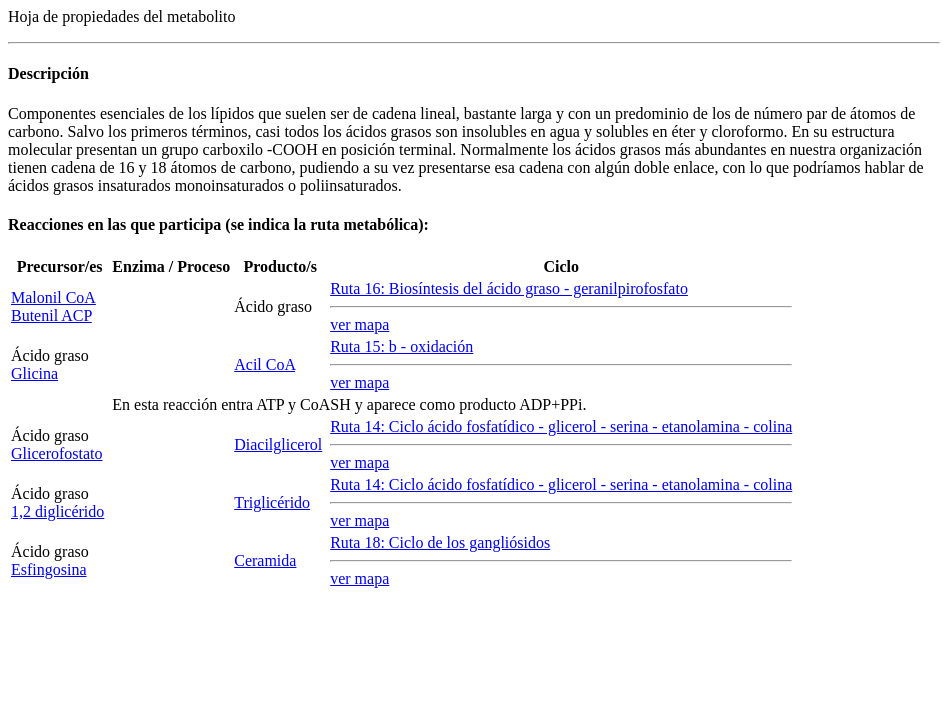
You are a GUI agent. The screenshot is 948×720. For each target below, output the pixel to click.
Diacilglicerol (278, 444)
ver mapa (359, 324)
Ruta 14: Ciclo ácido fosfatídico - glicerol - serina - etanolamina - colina (561, 426)
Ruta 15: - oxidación (401, 346)
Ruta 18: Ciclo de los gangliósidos (440, 542)
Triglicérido (272, 502)
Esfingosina (49, 569)
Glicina (34, 373)
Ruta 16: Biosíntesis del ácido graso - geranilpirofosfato (509, 288)
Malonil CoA (53, 297)
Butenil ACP (51, 315)
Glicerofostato (57, 453)
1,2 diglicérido (57, 511)
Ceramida (265, 560)
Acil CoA (264, 364)
